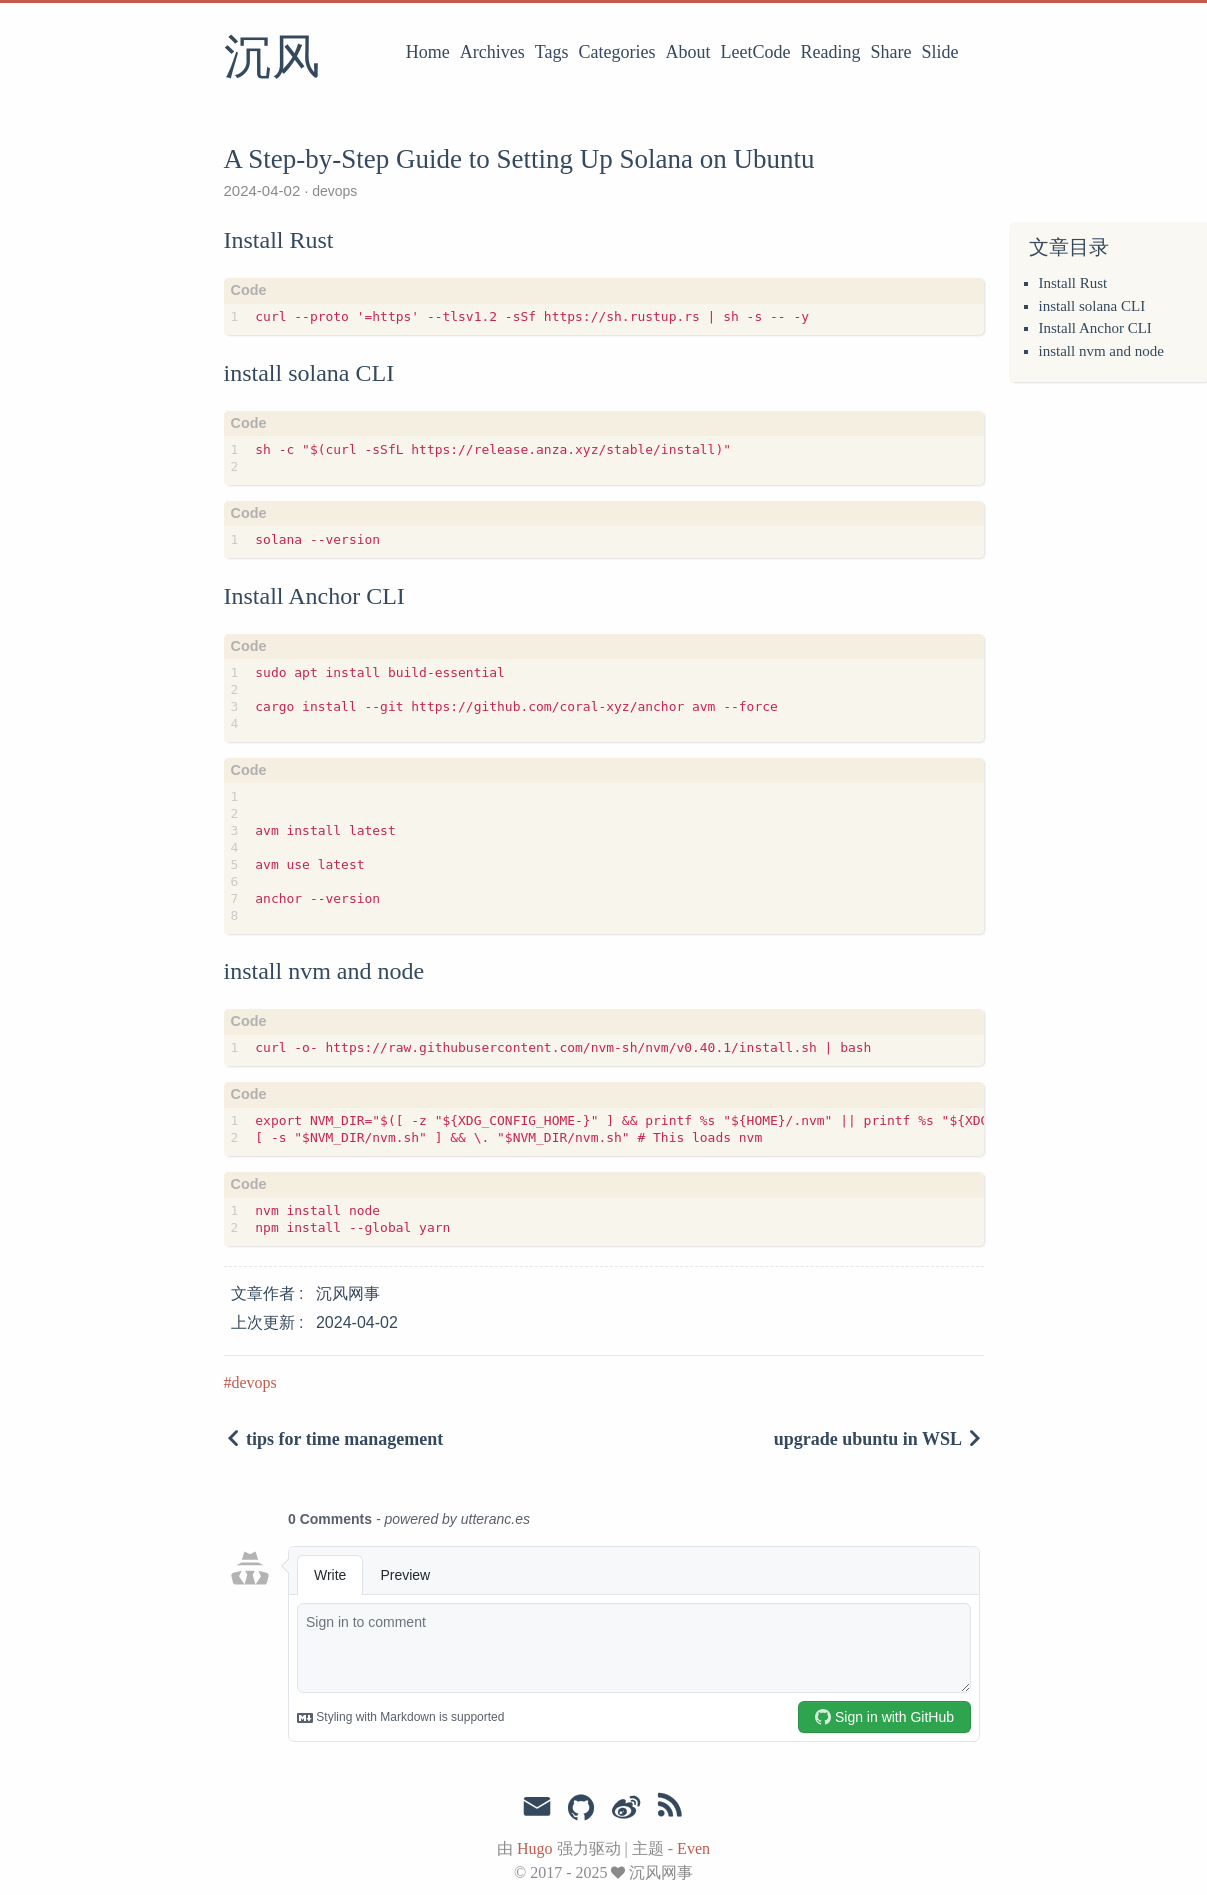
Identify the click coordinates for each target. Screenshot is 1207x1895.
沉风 (272, 59)
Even (693, 1848)
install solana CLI (1092, 306)
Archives (492, 52)
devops (332, 191)
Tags (552, 52)
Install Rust (1073, 283)
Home (428, 52)
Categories (617, 52)
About (688, 52)
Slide (939, 52)
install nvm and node (1101, 351)
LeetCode (756, 52)
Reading (831, 52)
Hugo (535, 1848)
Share (891, 52)
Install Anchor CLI (1095, 328)
